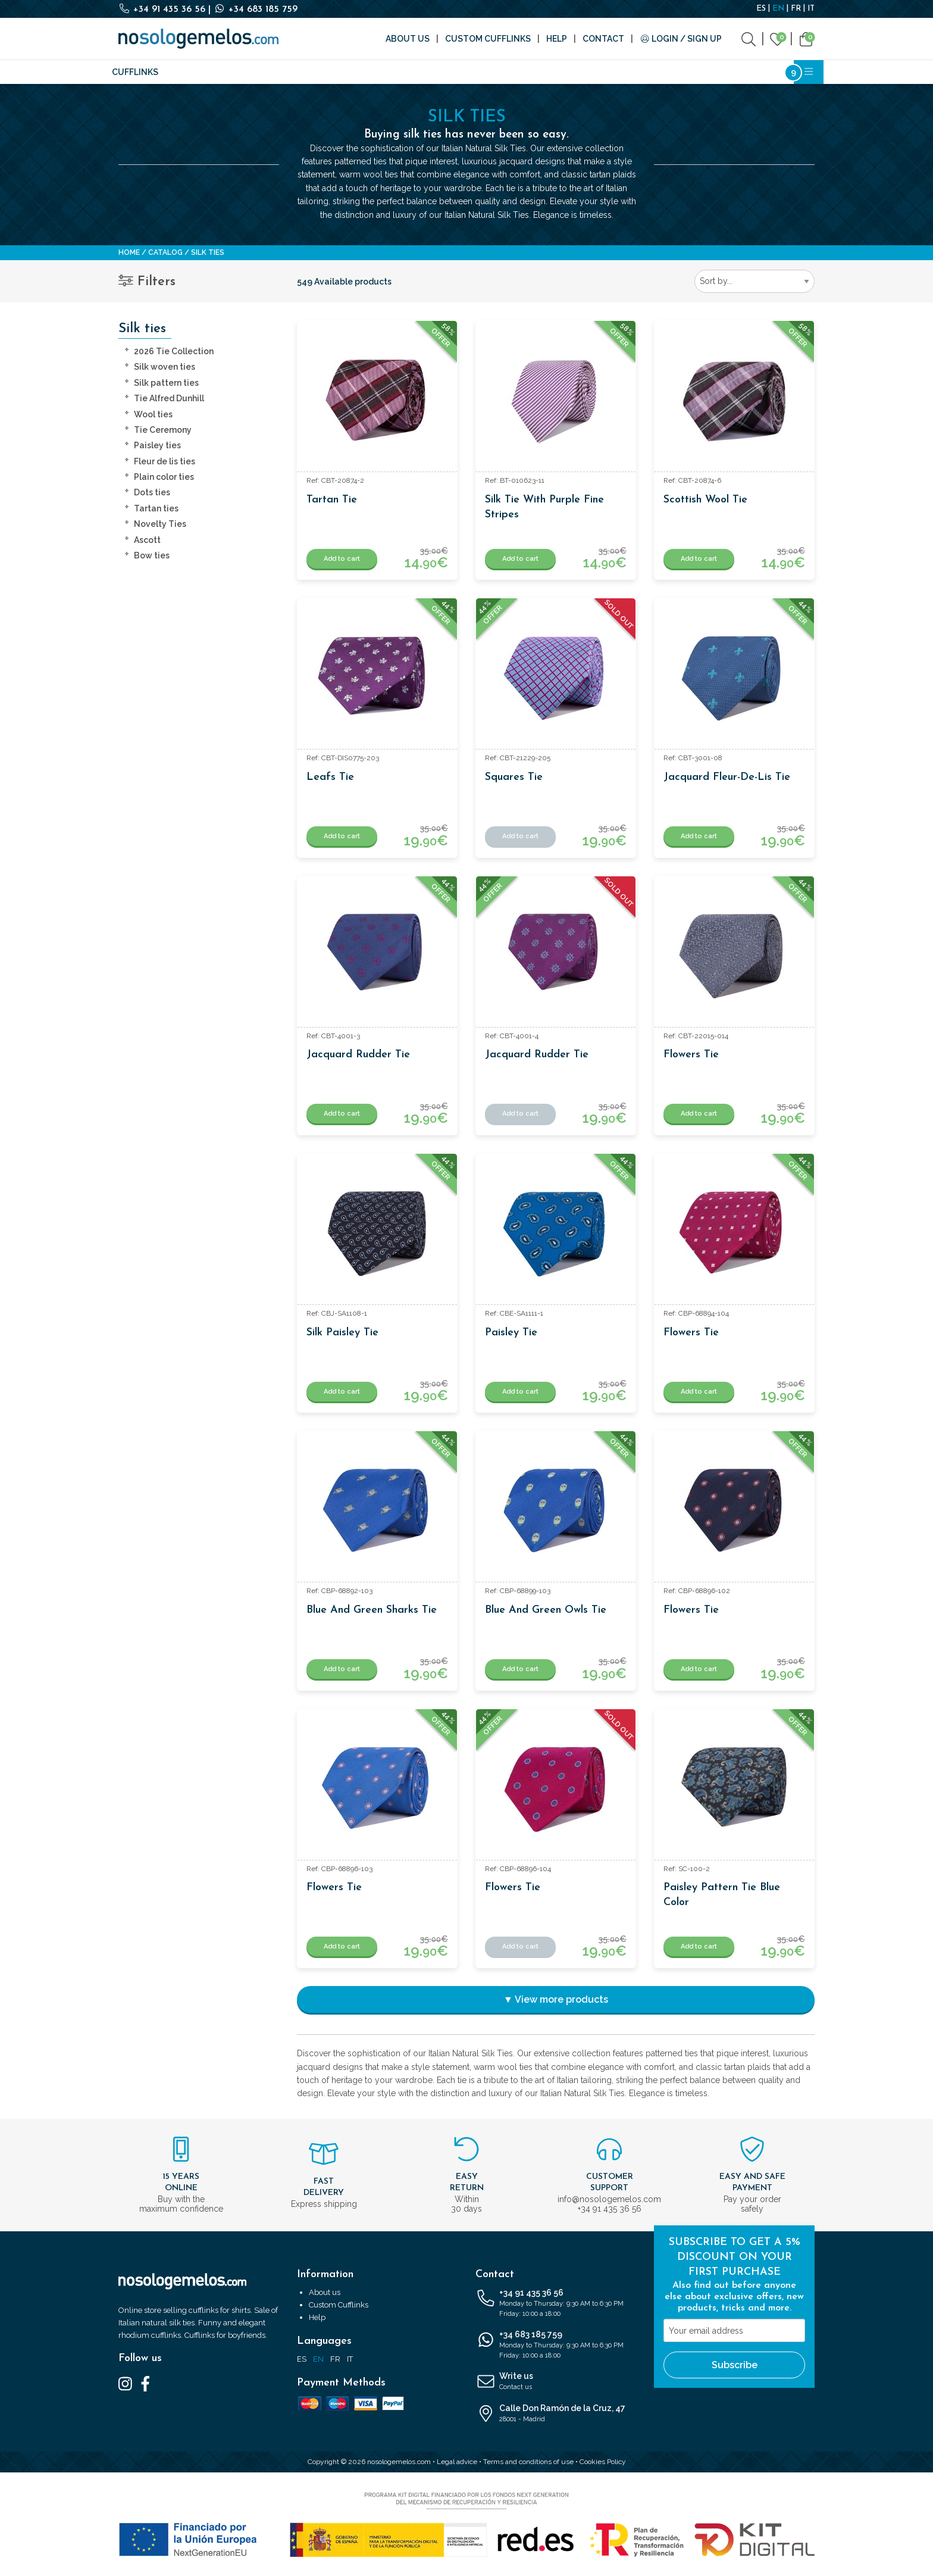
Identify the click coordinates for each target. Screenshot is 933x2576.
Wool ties (153, 414)
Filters (147, 282)
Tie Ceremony (163, 430)
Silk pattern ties (166, 383)
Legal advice (457, 2462)
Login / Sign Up (681, 38)
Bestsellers (693, 72)
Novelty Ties (160, 524)
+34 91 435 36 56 (163, 9)
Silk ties (188, 72)
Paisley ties (157, 445)
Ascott (147, 540)
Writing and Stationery (493, 72)
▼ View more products (555, 1999)
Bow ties (152, 555)
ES (761, 9)
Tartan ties (156, 508)
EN (778, 9)
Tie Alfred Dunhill (169, 398)
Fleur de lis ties (164, 461)
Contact (603, 38)
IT (811, 9)
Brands (409, 72)
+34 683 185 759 (256, 9)
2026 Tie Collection (174, 351)
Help (556, 38)
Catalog (165, 252)
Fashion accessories (265, 72)
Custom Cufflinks (488, 38)
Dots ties (152, 492)
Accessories (352, 72)
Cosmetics (584, 72)
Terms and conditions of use (528, 2462)
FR (796, 9)
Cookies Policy (603, 2462)
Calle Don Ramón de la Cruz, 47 (555, 2414)
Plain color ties (164, 477)
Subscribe (734, 2365)
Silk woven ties (164, 366)
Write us (555, 2382)
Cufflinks (135, 72)
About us (408, 38)
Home (129, 252)
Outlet (636, 72)
